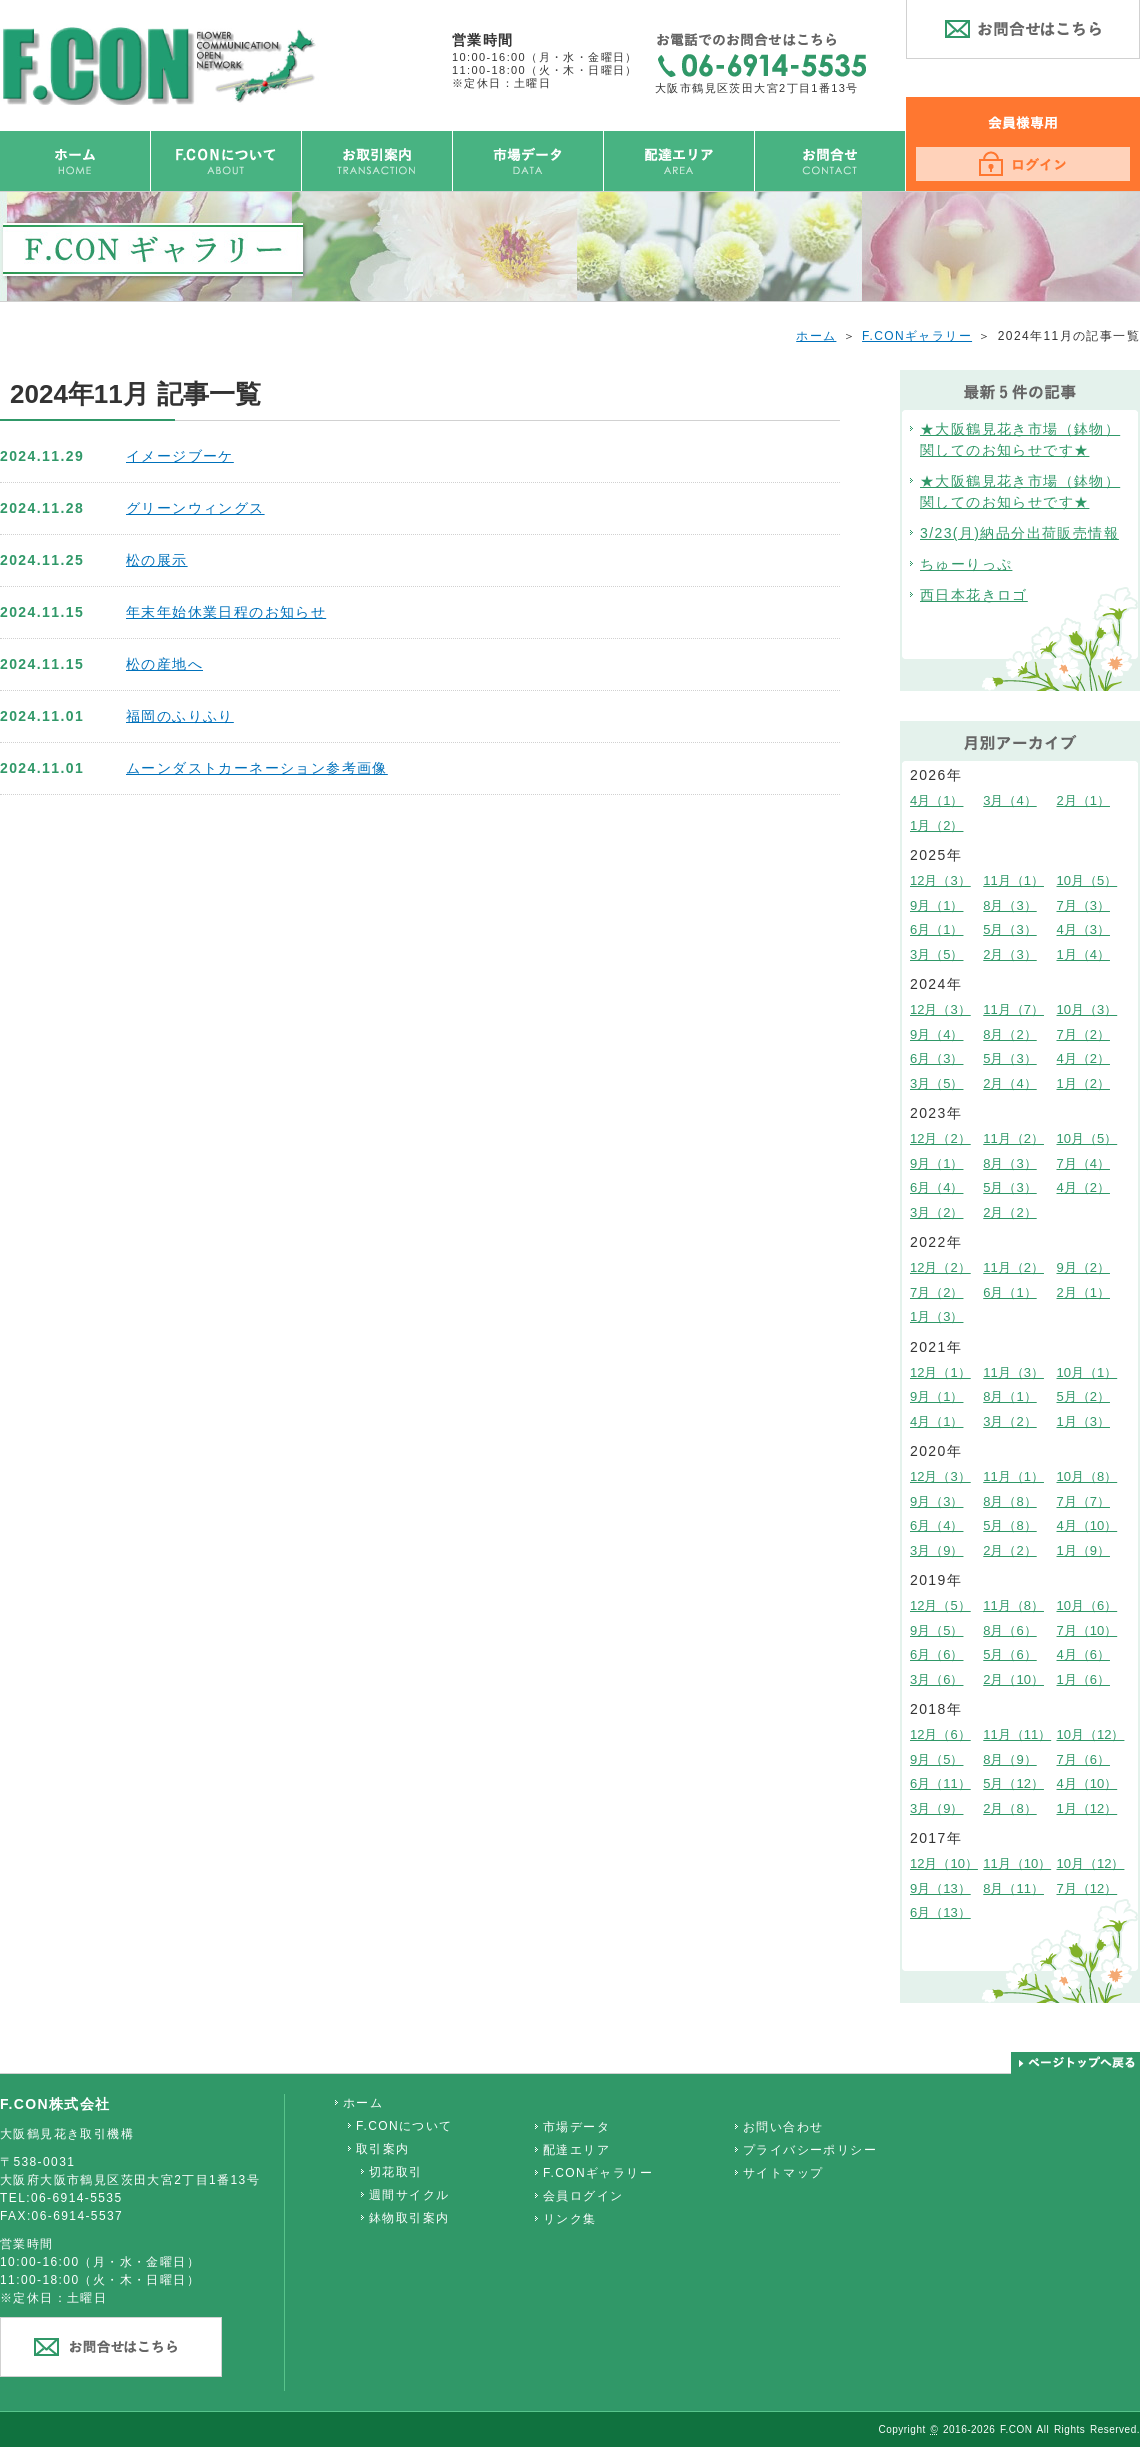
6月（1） (936, 929)
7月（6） (1083, 1759)
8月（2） (1009, 1034)
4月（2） (1083, 1058)
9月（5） (936, 1630)
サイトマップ (783, 2173)
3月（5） (936, 954)
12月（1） (940, 1372)
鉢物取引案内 (409, 2218)
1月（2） (936, 825)
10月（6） (1087, 1605)
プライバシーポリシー (810, 2150)
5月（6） (1009, 1654)
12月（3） (940, 880)
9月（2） (1083, 1267)
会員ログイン (583, 2196)
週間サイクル (409, 2195)
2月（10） (1013, 1679)
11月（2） (1013, 1138)
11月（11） (1017, 1734)
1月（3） (936, 1316)
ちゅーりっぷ (966, 564)
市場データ (576, 2127)
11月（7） (1013, 1009)
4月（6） (1083, 1654)
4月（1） (936, 800)
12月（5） (940, 1605)
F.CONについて (404, 2126)
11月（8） (1013, 1605)
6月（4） (936, 1187)
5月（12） (1013, 1783)
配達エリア (576, 2150)
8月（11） (1013, 1888)
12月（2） (940, 1138)
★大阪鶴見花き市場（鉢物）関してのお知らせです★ (1020, 439)
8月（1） (1009, 1396)
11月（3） (1013, 1372)
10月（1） (1087, 1372)
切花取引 (396, 2172)
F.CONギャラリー (917, 336)
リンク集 (570, 2219)
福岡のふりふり (180, 716)
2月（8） (1009, 1808)
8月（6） (1009, 1630)
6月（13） (940, 1912)
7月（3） (1083, 905)
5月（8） (1009, 1525)
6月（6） (936, 1654)
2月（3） (1009, 954)
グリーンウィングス (195, 508)
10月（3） (1087, 1009)
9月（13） (940, 1888)
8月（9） (1009, 1759)
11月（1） (1013, 880)
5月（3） (1009, 929)
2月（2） (1009, 1212)
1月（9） (1083, 1550)
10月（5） (1087, 880)
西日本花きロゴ (974, 595)
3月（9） (936, 1550)
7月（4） (1083, 1163)
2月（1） (1083, 800)
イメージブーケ (180, 456)
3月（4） (1009, 800)
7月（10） (1087, 1630)
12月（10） (944, 1863)
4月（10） (1087, 1525)
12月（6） (940, 1734)
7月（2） (1083, 1034)
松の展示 (157, 560)
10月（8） (1087, 1476)
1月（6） (1083, 1679)
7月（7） (1083, 1501)
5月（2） (1083, 1396)
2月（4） (1009, 1083)
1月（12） (1087, 1808)
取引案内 (383, 2149)
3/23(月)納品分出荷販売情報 (1019, 533)
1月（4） (1083, 954)
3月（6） (936, 1679)
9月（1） (936, 905)
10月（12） (1091, 1734)
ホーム (816, 336)
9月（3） (936, 1501)
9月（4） (936, 1034)
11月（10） (1017, 1863)
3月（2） (936, 1212)
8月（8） (1009, 1501)
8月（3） (1009, 905)
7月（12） (1087, 1888)
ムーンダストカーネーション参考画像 (257, 768)
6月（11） (940, 1783)
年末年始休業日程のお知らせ (226, 612)
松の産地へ (164, 664)
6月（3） (936, 1058)
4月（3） (1083, 929)
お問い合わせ (783, 2127)
